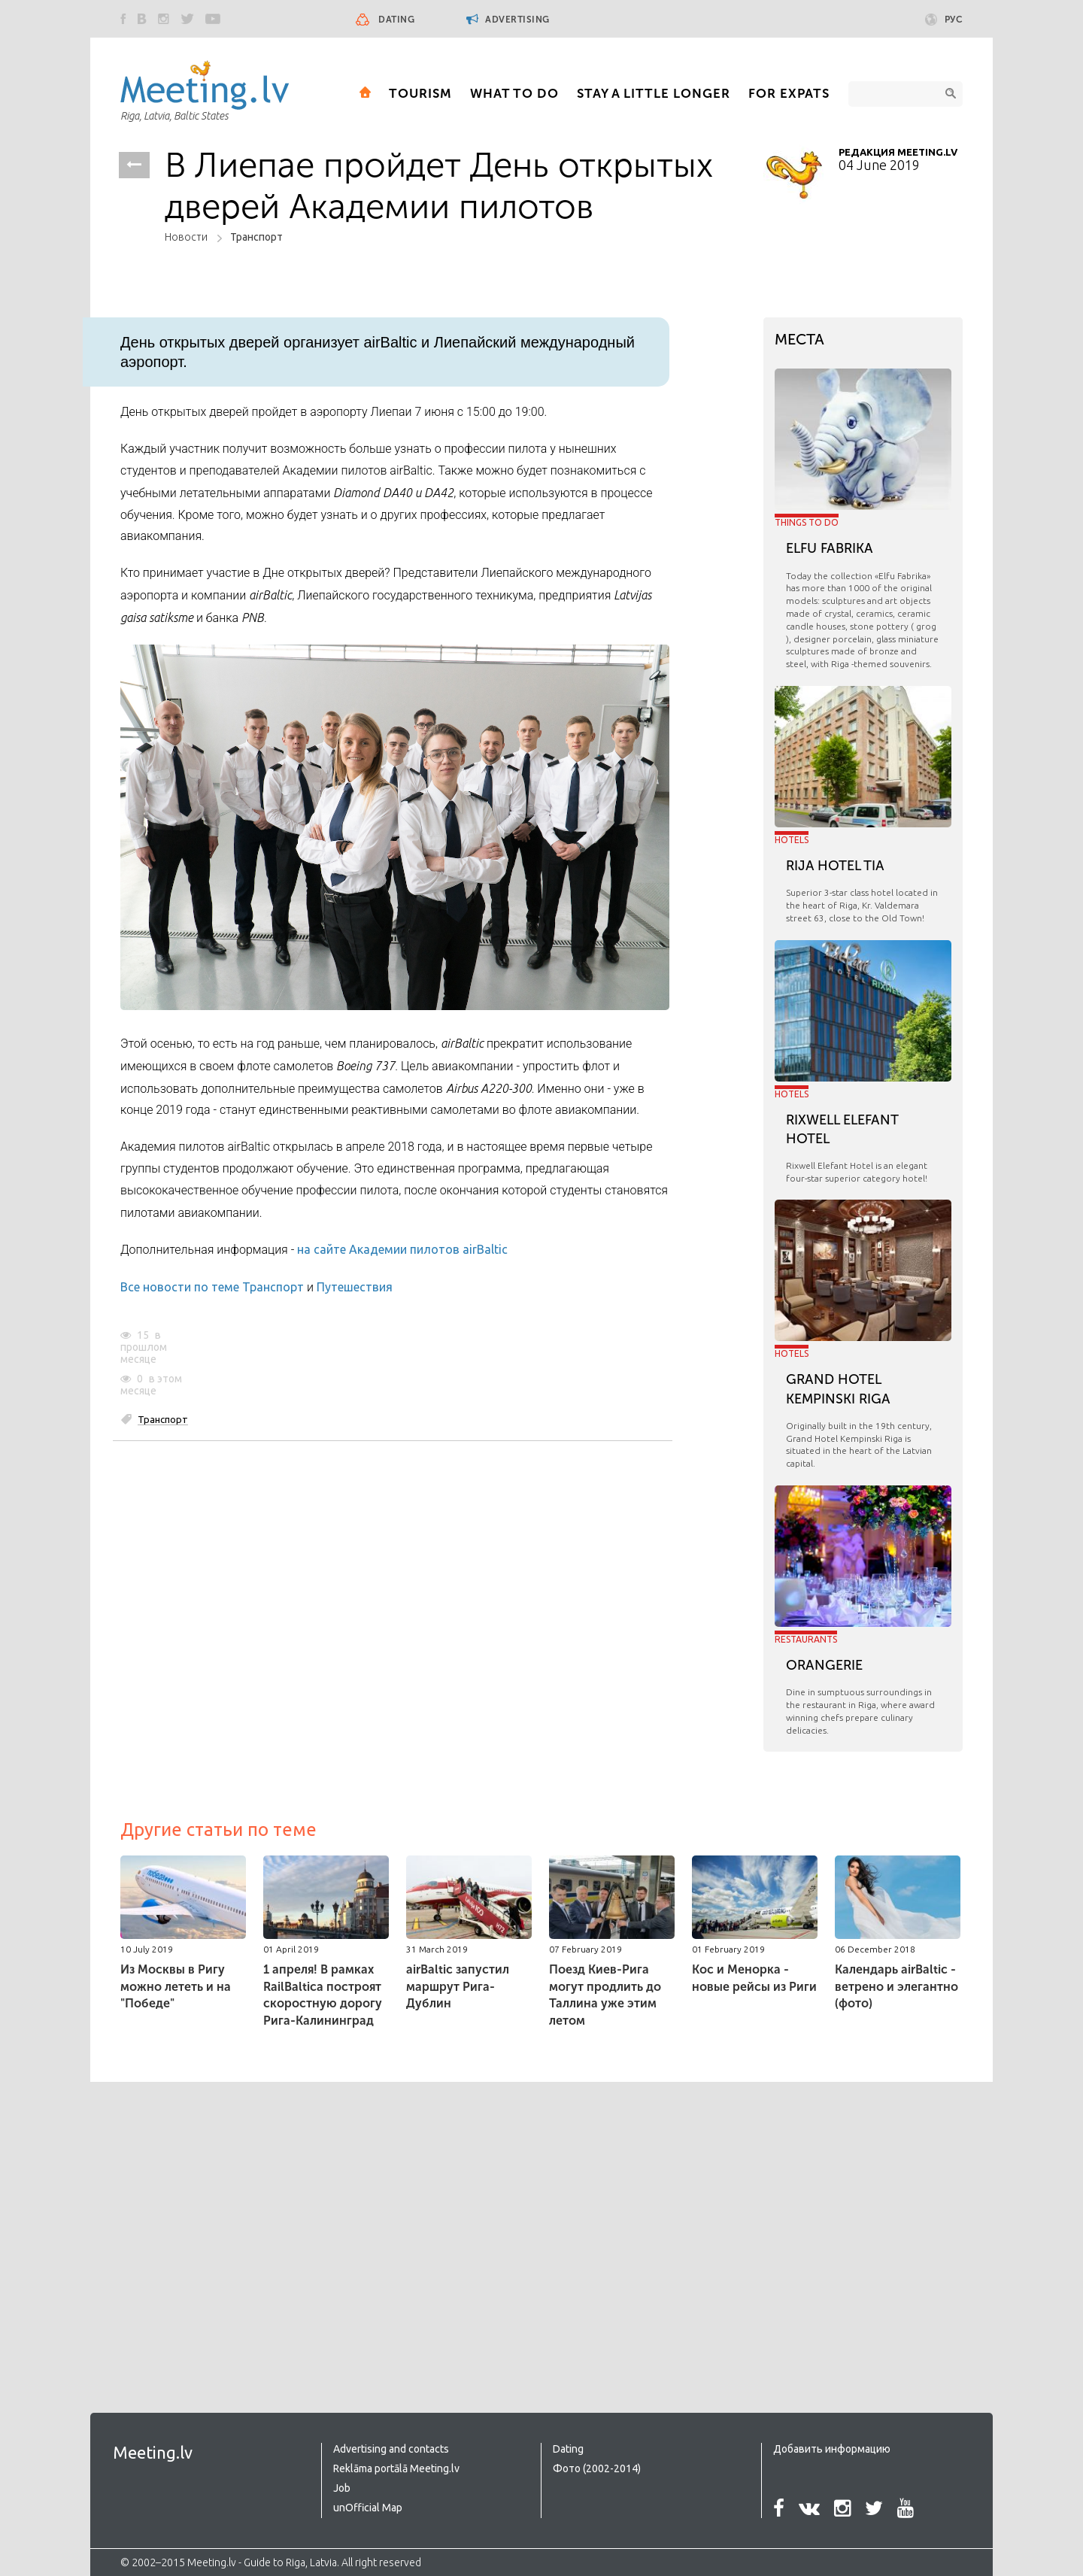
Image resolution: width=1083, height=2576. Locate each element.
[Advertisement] (246, 2217)
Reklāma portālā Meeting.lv (396, 2468)
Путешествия (355, 1287)
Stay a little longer (653, 93)
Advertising (508, 19)
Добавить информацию (831, 2449)
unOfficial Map (367, 2508)
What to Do (514, 93)
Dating (396, 19)
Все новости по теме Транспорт (212, 1287)
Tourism (420, 93)
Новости (186, 237)
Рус (944, 20)
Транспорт (256, 237)
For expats (789, 93)
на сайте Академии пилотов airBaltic (402, 1249)
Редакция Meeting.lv (898, 152)
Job (341, 2488)
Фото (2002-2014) (597, 2468)
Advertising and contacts (391, 2449)
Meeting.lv (153, 2452)
